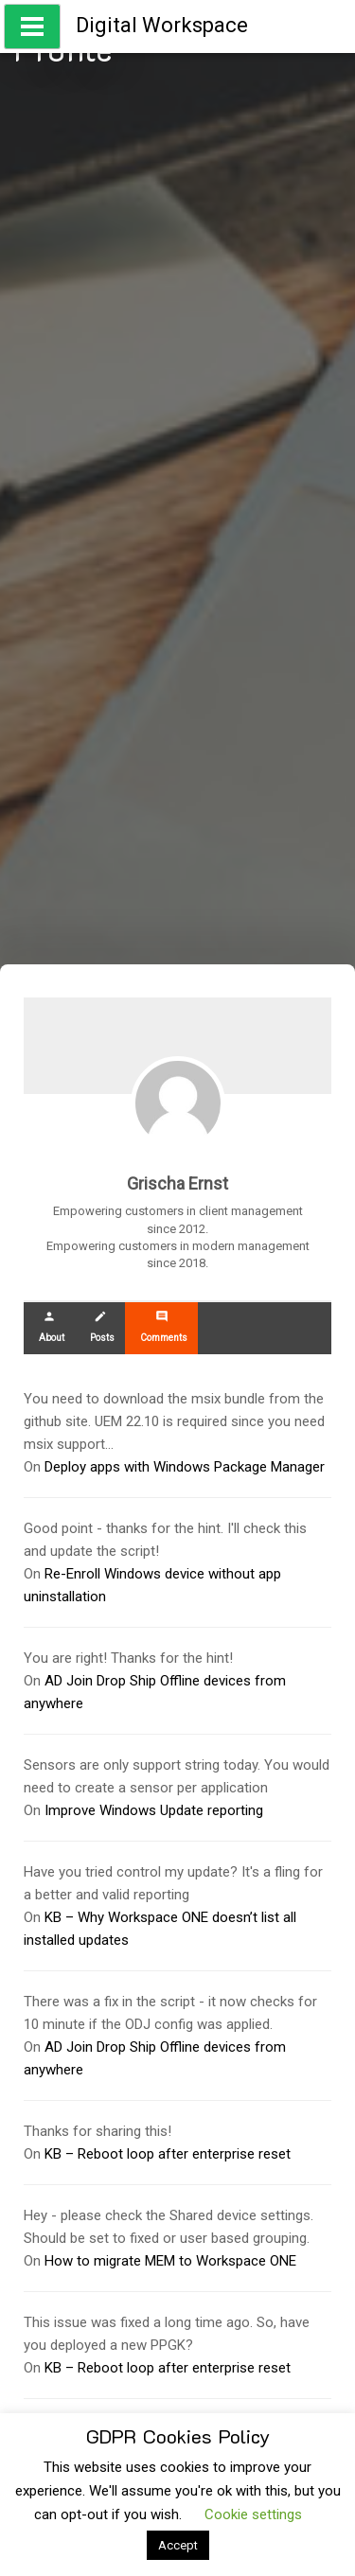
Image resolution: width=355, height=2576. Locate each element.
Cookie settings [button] (253, 2514)
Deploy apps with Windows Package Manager (184, 1466)
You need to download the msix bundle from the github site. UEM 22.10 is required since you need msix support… (174, 1421)
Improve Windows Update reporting (153, 1810)
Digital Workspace (162, 25)
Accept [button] (178, 2545)
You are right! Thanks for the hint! (128, 1658)
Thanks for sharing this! (97, 2131)
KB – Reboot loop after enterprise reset (167, 2153)
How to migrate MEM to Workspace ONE (170, 2260)
